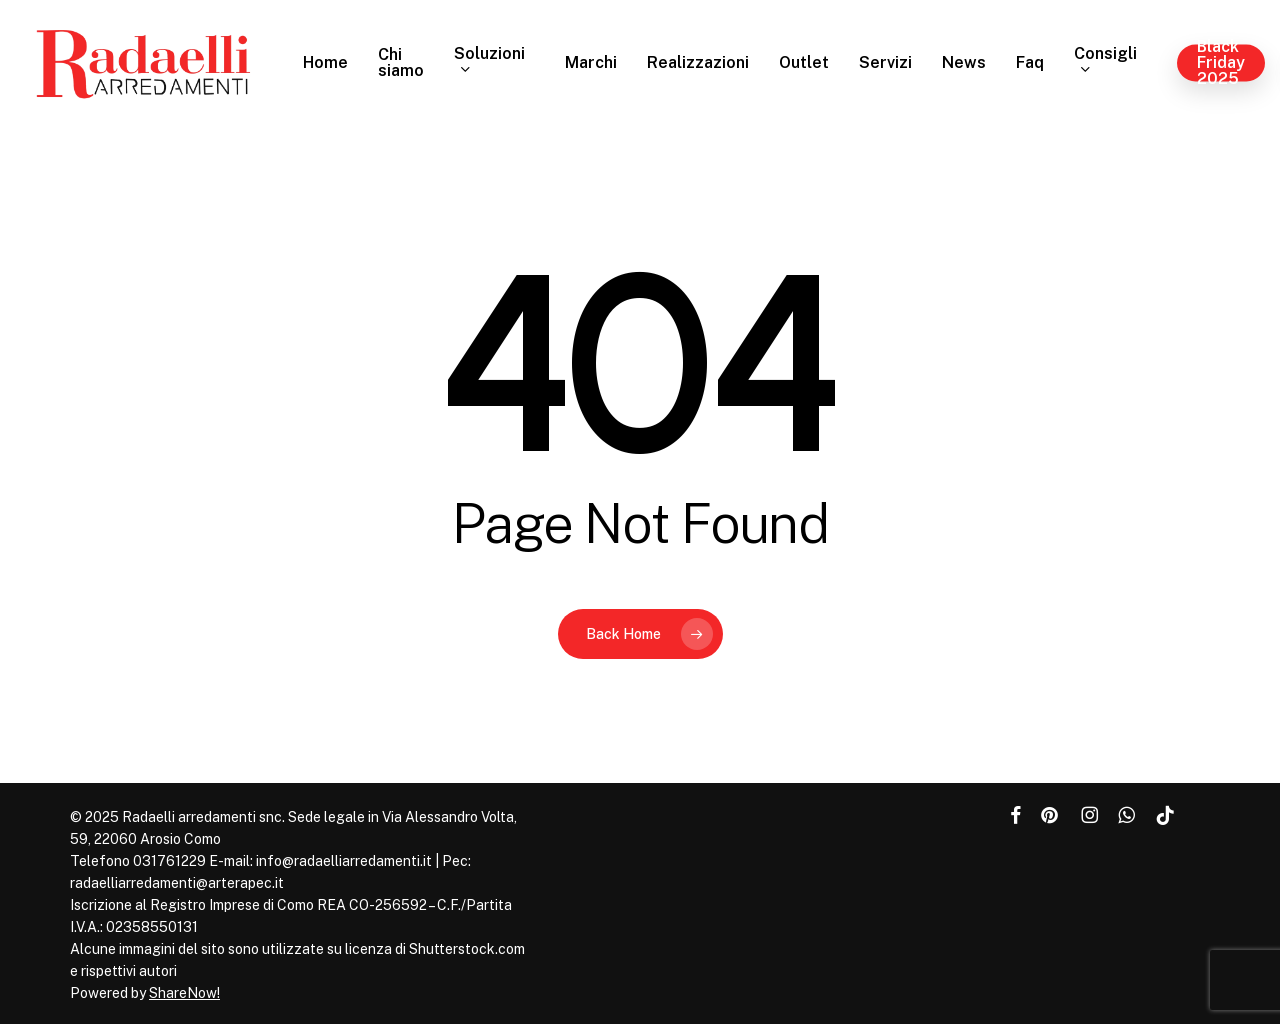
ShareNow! (184, 993)
